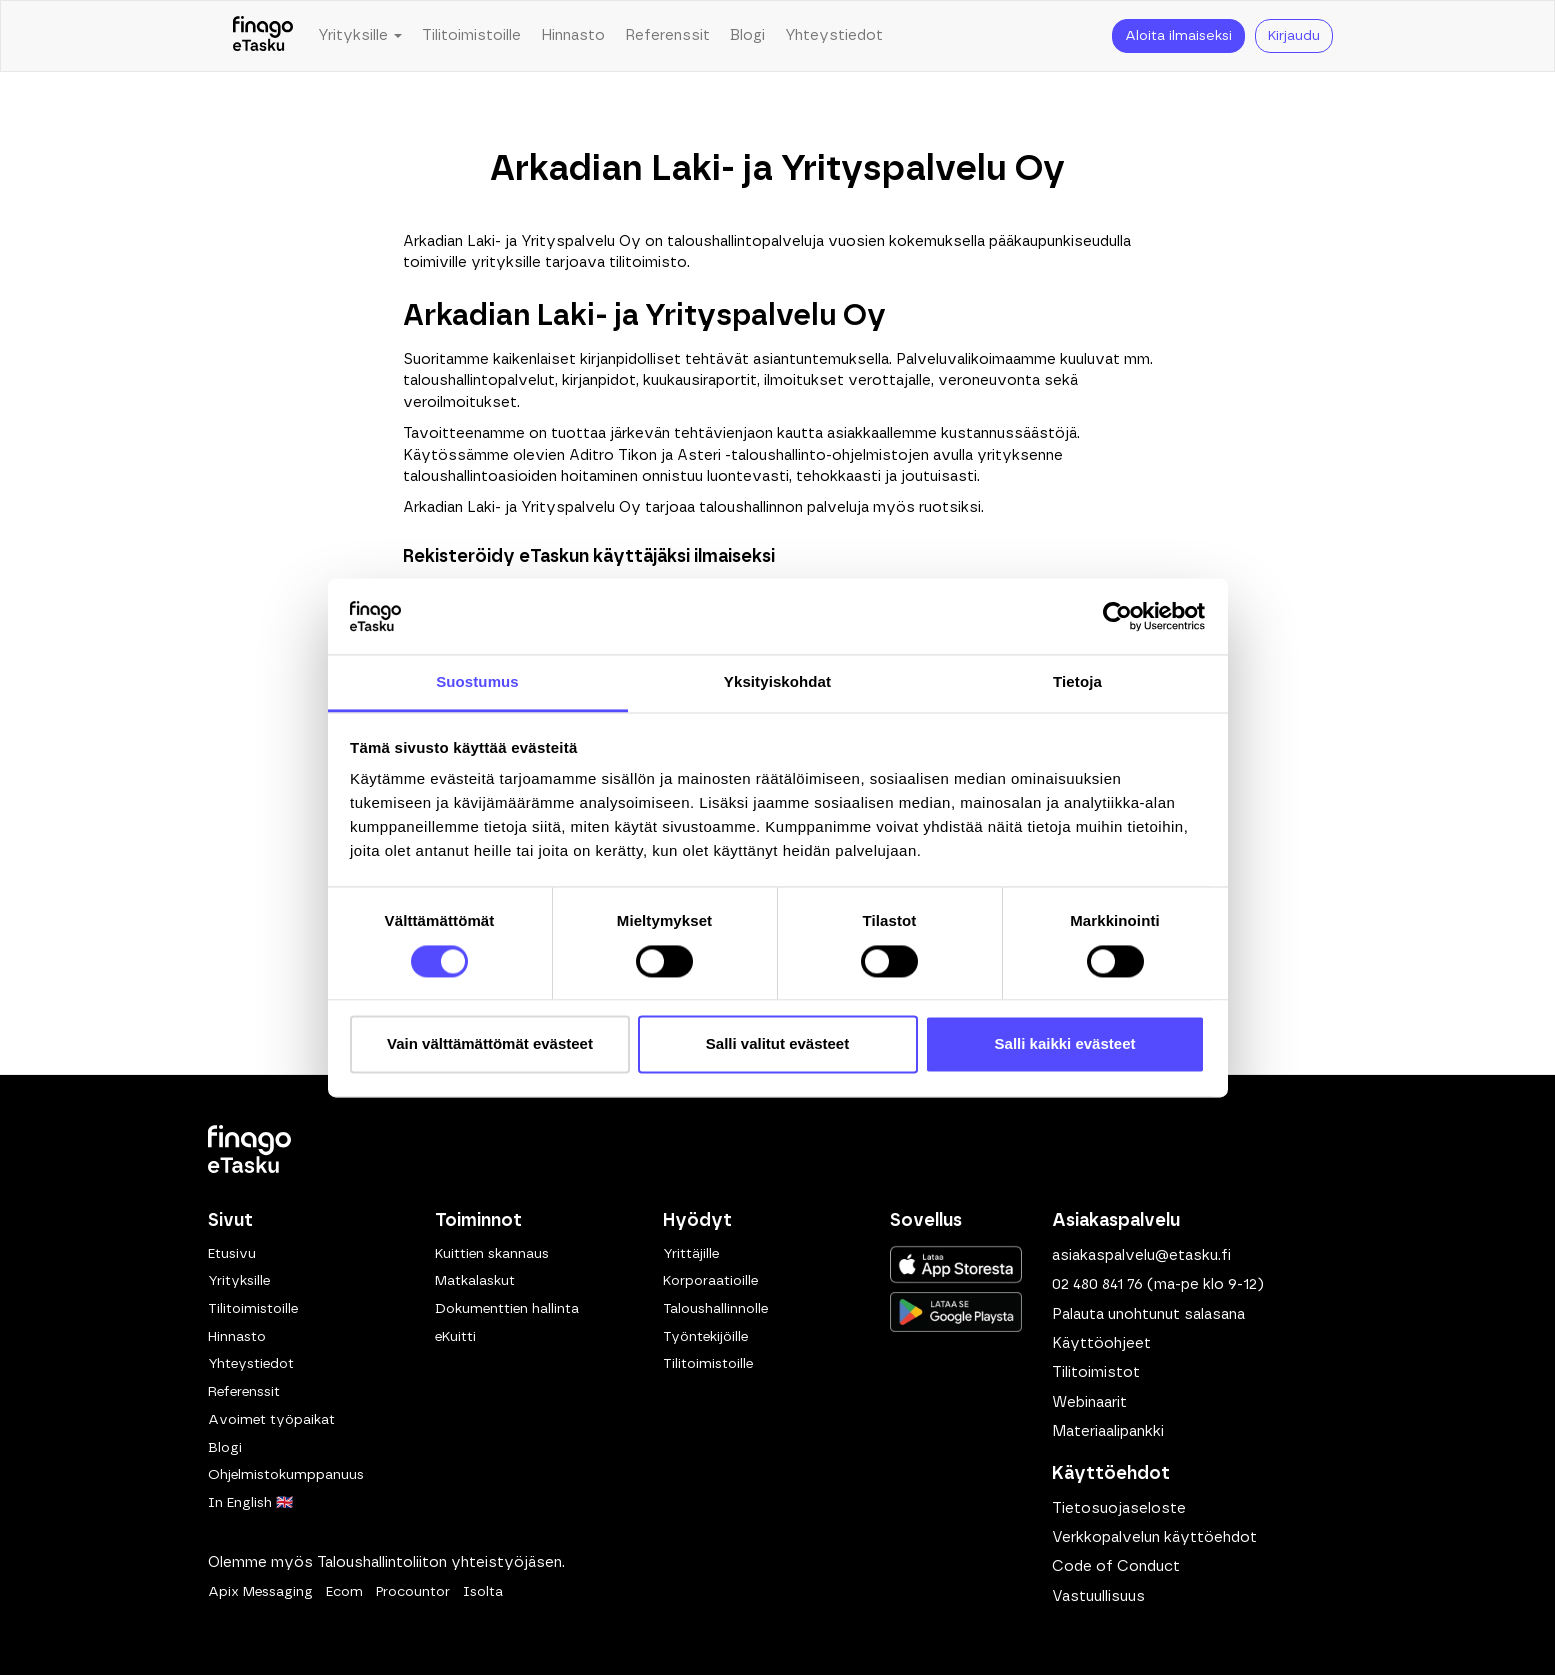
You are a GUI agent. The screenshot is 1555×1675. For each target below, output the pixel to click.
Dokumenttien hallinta (507, 1309)
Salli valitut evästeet (777, 1044)
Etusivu (232, 1254)
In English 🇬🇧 (250, 1503)
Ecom (344, 1592)
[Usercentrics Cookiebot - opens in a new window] (1117, 616)
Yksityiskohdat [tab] (777, 682)
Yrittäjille (691, 1254)
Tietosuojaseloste (1119, 1508)
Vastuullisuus (1098, 1596)
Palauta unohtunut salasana (1148, 1314)
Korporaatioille (710, 1281)
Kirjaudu (1294, 36)
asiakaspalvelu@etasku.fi (1141, 1255)
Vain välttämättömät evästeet (490, 1044)
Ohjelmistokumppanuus (286, 1475)
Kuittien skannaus (492, 1254)
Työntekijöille (705, 1337)
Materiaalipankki (1108, 1431)
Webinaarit (1089, 1402)
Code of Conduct (1116, 1566)
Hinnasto (573, 35)
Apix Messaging (260, 1592)
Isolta (483, 1592)
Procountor (413, 1592)
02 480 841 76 (1097, 1284)
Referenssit (667, 35)
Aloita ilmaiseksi (1178, 36)
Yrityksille (239, 1281)
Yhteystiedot (834, 35)
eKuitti (455, 1337)
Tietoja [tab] (1077, 682)
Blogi (747, 35)
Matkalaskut (475, 1281)
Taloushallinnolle (715, 1309)
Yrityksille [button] (360, 35)
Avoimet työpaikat (271, 1420)
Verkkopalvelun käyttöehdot (1154, 1537)
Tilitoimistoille (471, 35)
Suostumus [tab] (477, 682)
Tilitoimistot (1096, 1372)
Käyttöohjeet (1101, 1343)
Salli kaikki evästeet (1065, 1044)
